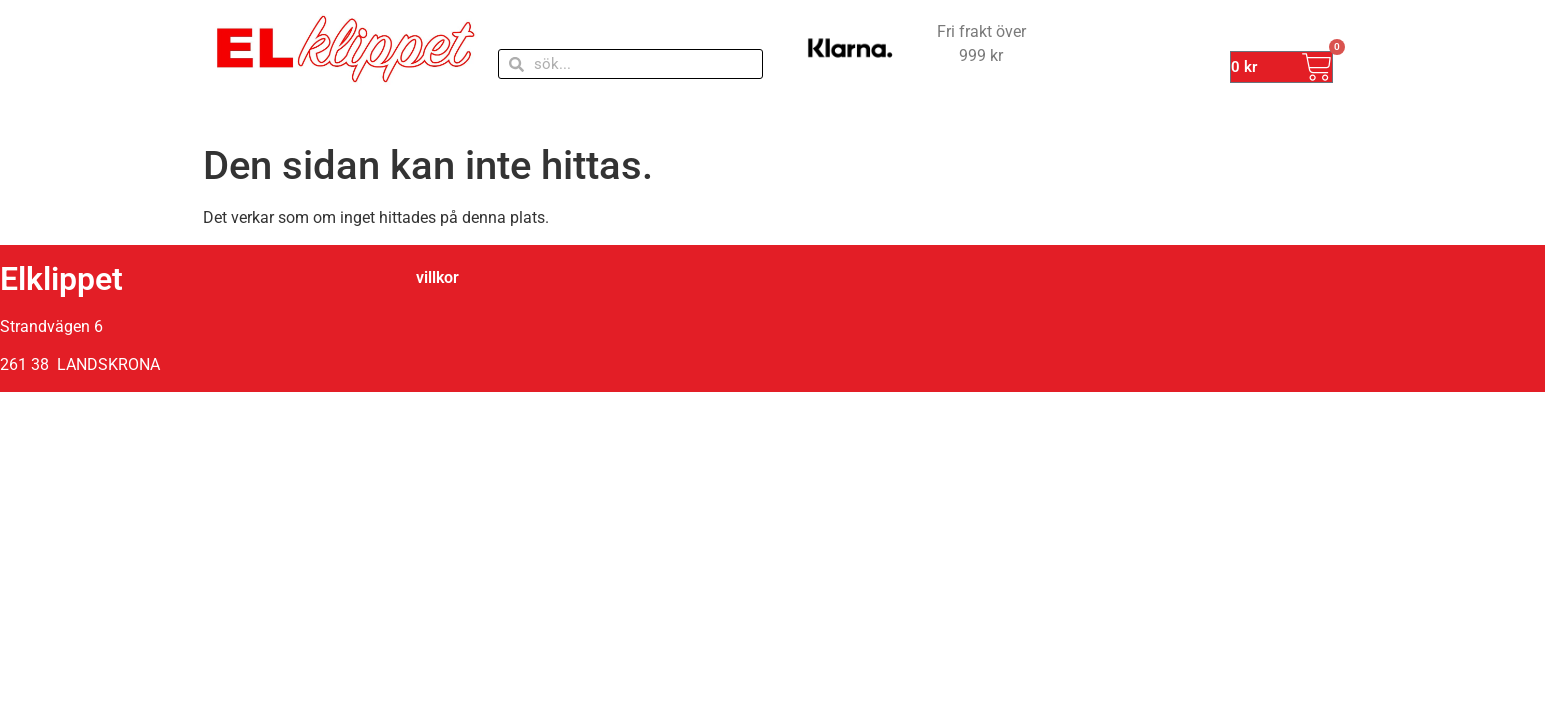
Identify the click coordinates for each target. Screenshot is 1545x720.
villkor (437, 277)
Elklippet (61, 279)
